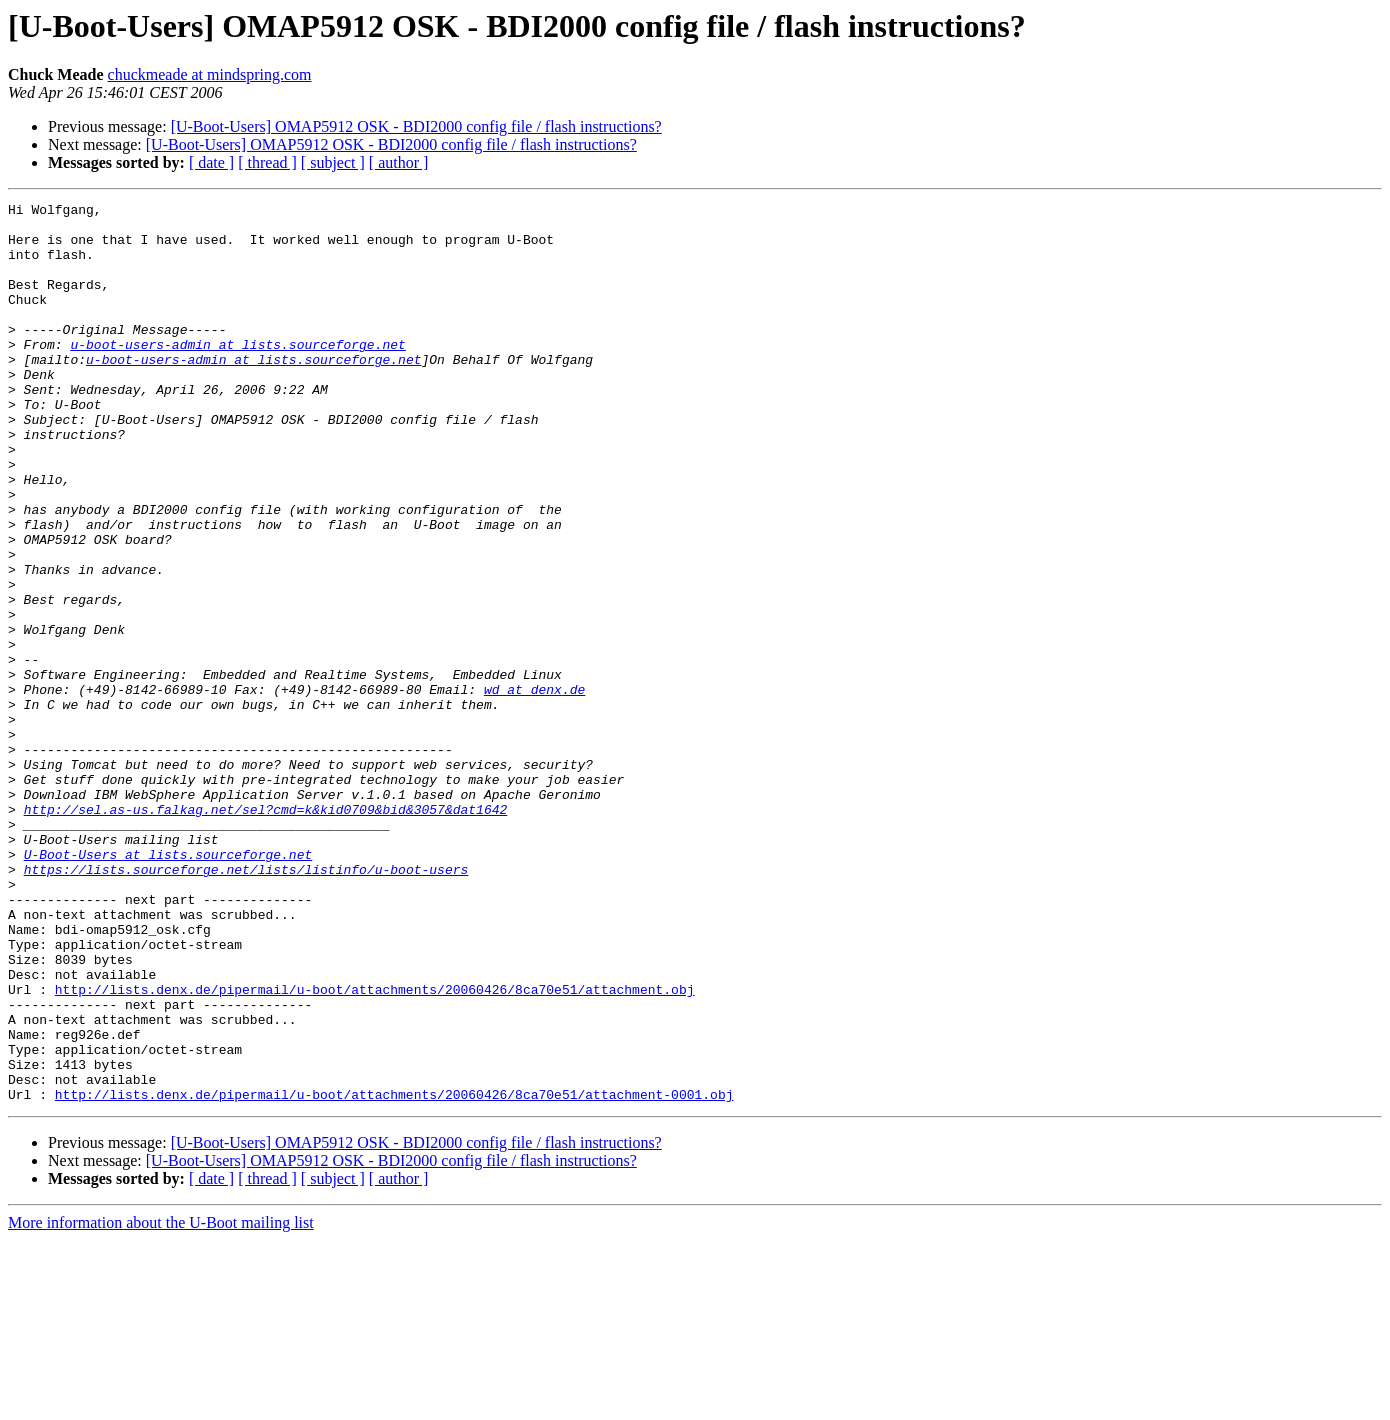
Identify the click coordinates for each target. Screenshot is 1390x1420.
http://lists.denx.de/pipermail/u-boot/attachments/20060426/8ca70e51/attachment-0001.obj (394, 1274)
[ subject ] (333, 162)
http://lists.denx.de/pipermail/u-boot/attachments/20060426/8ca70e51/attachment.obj (375, 1148)
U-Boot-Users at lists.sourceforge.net (168, 986)
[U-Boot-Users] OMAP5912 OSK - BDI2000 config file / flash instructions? (416, 126)
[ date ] (211, 162)
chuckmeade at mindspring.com (210, 74)
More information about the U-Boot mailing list (161, 1402)
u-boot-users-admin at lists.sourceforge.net (237, 374)
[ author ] (399, 162)
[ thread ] (267, 162)
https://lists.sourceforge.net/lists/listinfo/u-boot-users (246, 1004)
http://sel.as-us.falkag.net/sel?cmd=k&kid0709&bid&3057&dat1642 (266, 932)
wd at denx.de (534, 788)
